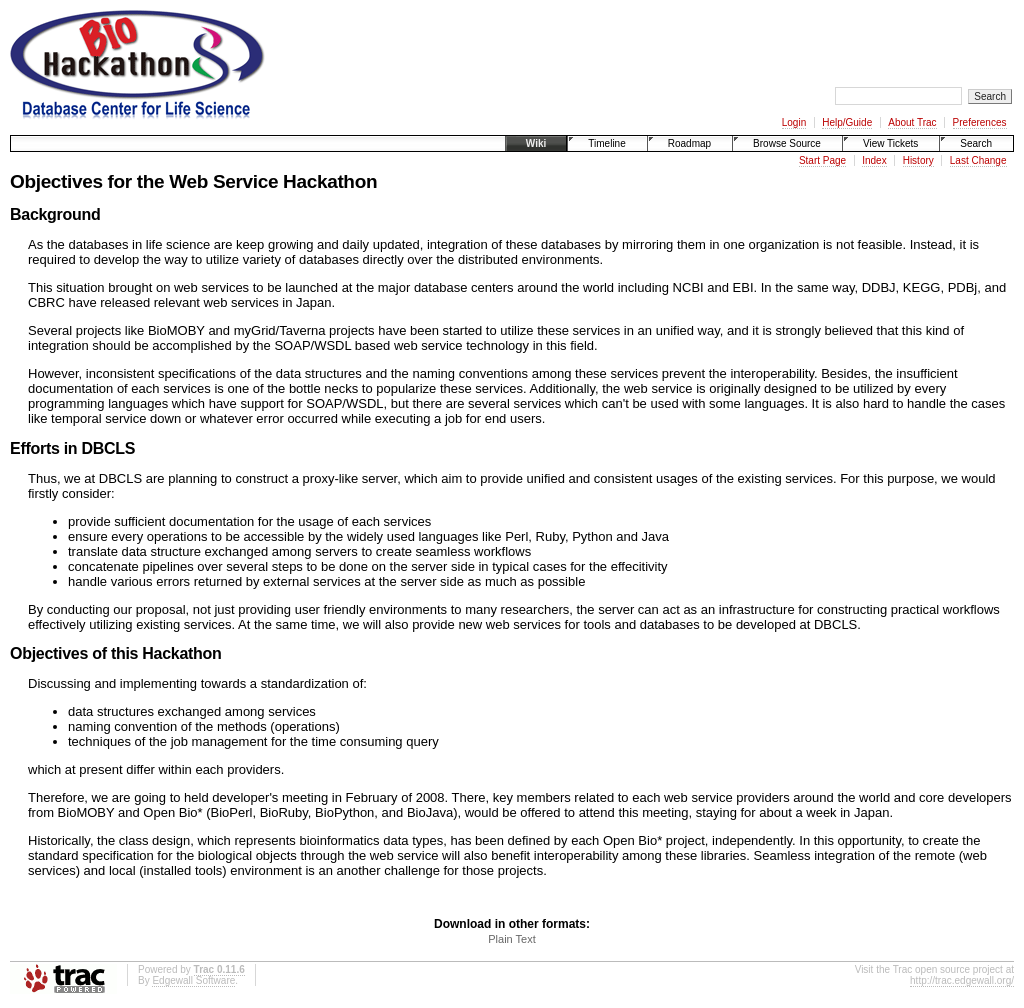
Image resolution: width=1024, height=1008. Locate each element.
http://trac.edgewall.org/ (962, 980)
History (918, 160)
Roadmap (689, 143)
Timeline (606, 143)
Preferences (980, 122)
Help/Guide (847, 122)
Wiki (536, 143)
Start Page (822, 160)
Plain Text (512, 939)
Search (976, 143)
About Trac (912, 122)
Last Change (978, 160)
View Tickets (890, 143)
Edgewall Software (193, 980)
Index (874, 160)
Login (794, 122)
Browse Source (787, 143)
